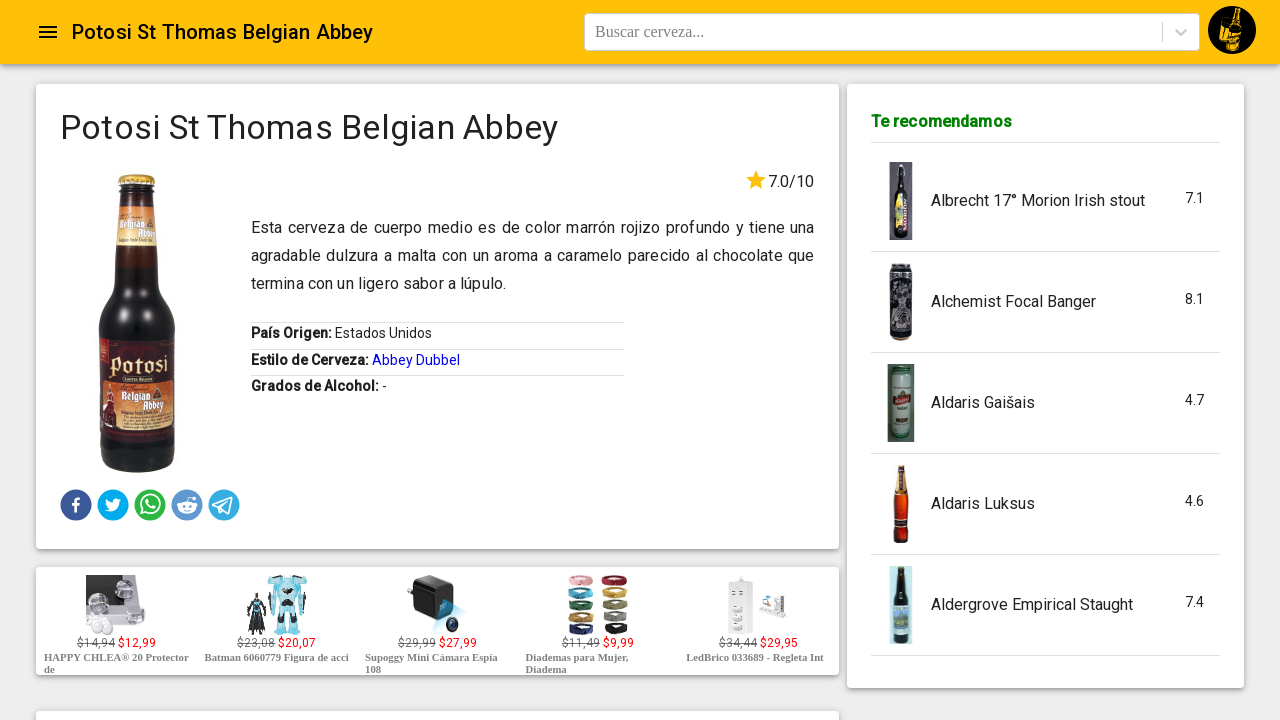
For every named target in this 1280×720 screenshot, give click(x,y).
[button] (76, 505)
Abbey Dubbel (416, 360)
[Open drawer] (48, 32)
